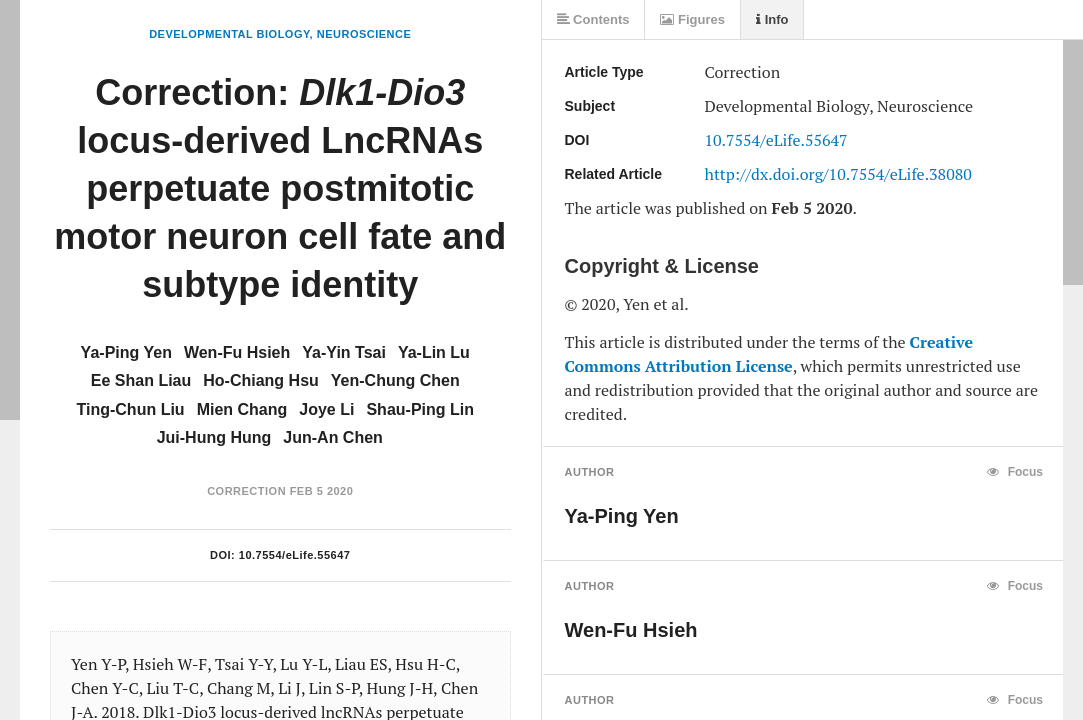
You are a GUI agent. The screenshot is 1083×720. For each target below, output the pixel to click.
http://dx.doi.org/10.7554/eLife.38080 (838, 174)
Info (772, 19)
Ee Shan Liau (141, 380)
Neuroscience (364, 34)
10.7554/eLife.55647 (295, 555)
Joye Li (326, 409)
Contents (593, 19)
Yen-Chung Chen (395, 380)
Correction (246, 491)
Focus (1015, 472)
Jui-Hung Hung (214, 437)
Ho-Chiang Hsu (261, 380)
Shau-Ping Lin (420, 409)
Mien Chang (242, 409)
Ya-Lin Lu (434, 352)
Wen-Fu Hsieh (237, 352)
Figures (692, 19)
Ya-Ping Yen (126, 352)
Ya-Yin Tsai (344, 352)
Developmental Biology (229, 34)
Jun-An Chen (333, 437)
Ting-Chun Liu (131, 409)
